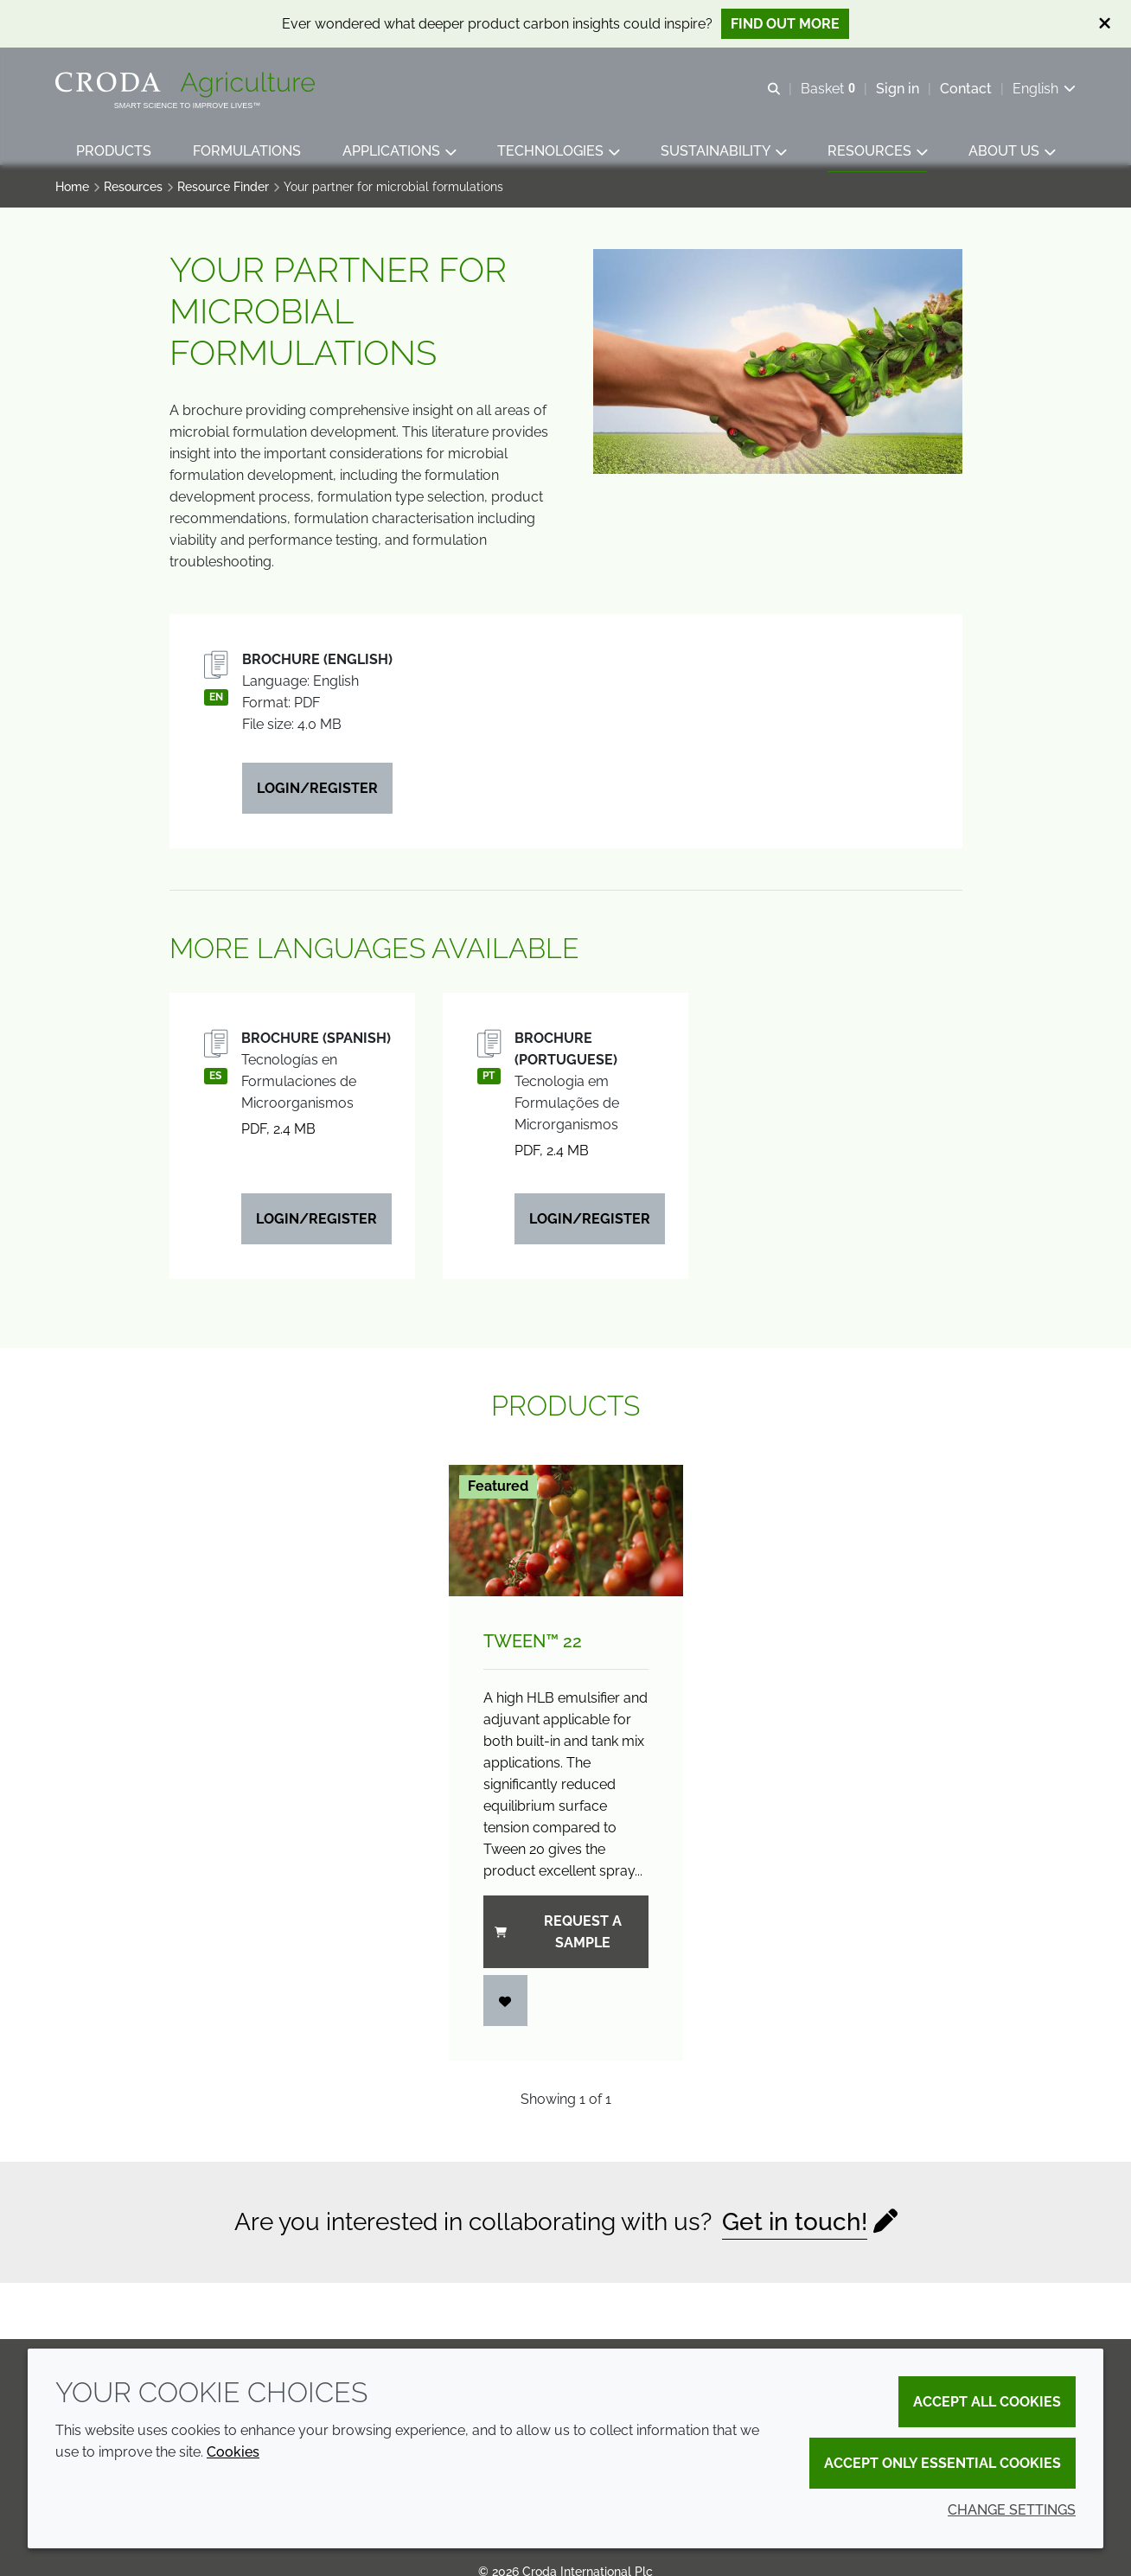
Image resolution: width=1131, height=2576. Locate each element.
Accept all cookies (987, 2402)
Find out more (785, 24)
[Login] (505, 2009)
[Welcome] (187, 84)
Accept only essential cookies (942, 2463)
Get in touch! (794, 2230)
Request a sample (558, 1940)
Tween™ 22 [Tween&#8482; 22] (532, 1650)
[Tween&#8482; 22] (566, 1539)
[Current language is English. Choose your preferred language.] (1044, 88)
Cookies (233, 2452)
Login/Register (317, 797)
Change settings (1012, 2510)
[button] (113, 152)
